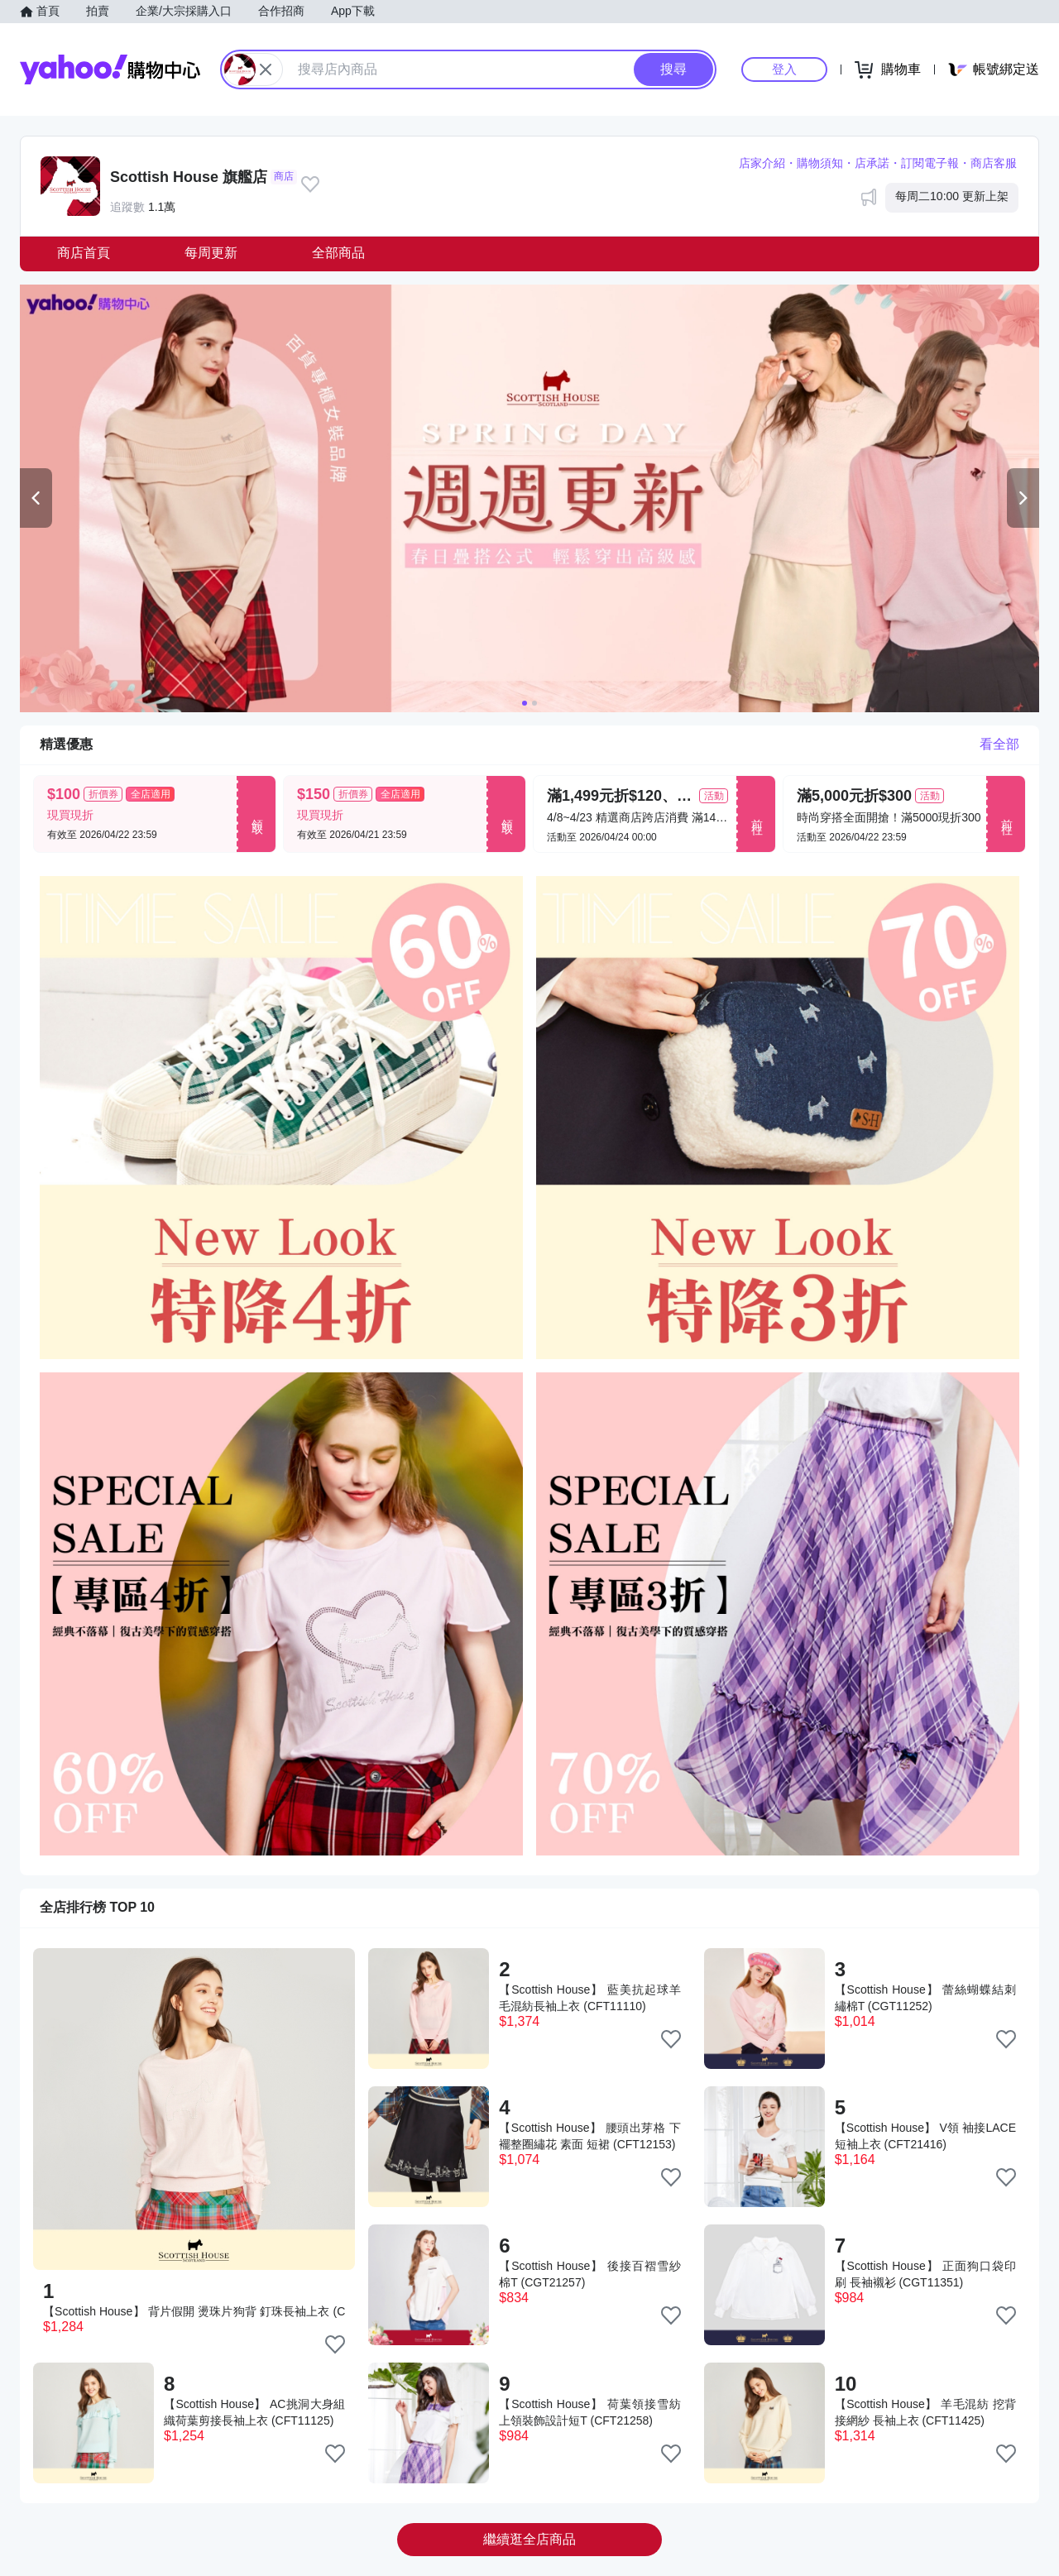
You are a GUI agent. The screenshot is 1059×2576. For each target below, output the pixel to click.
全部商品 (338, 253)
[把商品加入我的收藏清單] (335, 2344)
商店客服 (993, 163)
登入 (784, 69)
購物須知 (820, 163)
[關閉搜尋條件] (266, 69)
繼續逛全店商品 (529, 2539)
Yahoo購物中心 (110, 69)
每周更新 (210, 253)
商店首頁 (83, 253)
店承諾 (872, 163)
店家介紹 (762, 163)
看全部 (999, 744)
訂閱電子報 (930, 163)
